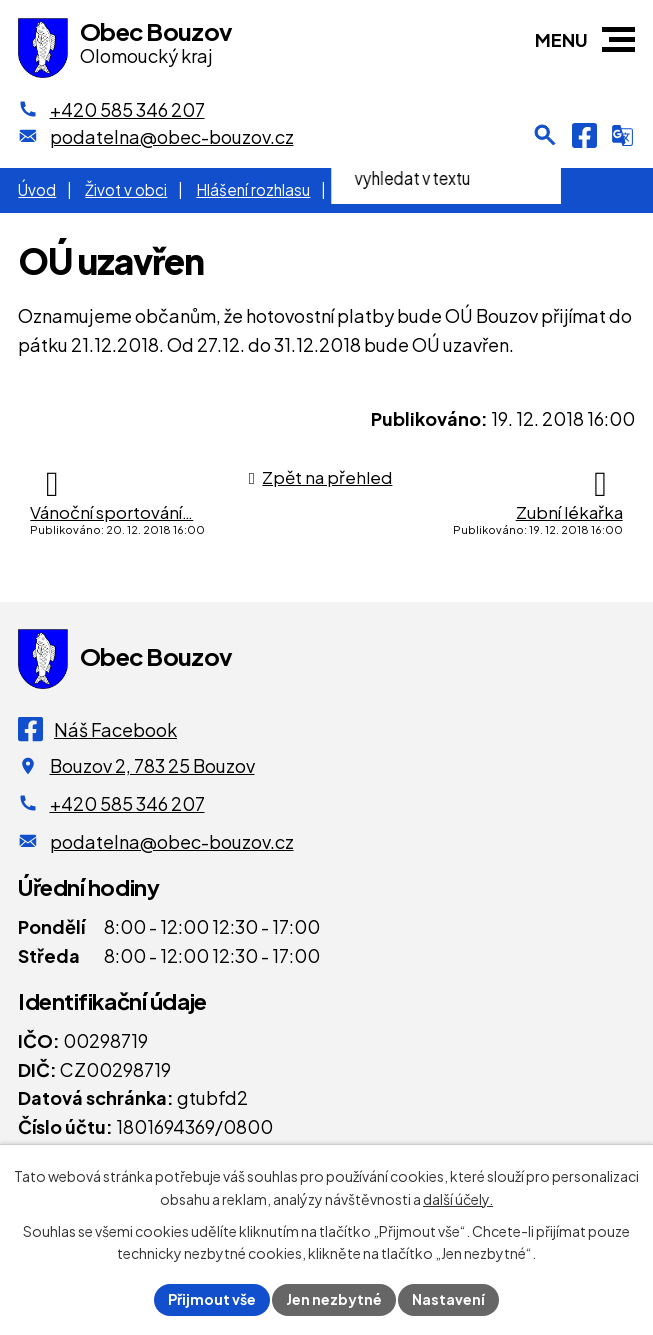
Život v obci (126, 189)
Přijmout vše (212, 1299)
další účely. (458, 1199)
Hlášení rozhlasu (253, 189)
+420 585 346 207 (127, 803)
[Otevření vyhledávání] (545, 135)
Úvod (37, 189)
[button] (618, 39)
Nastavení (448, 1299)
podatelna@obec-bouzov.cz (172, 841)
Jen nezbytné (334, 1299)
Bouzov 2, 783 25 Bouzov (152, 765)
